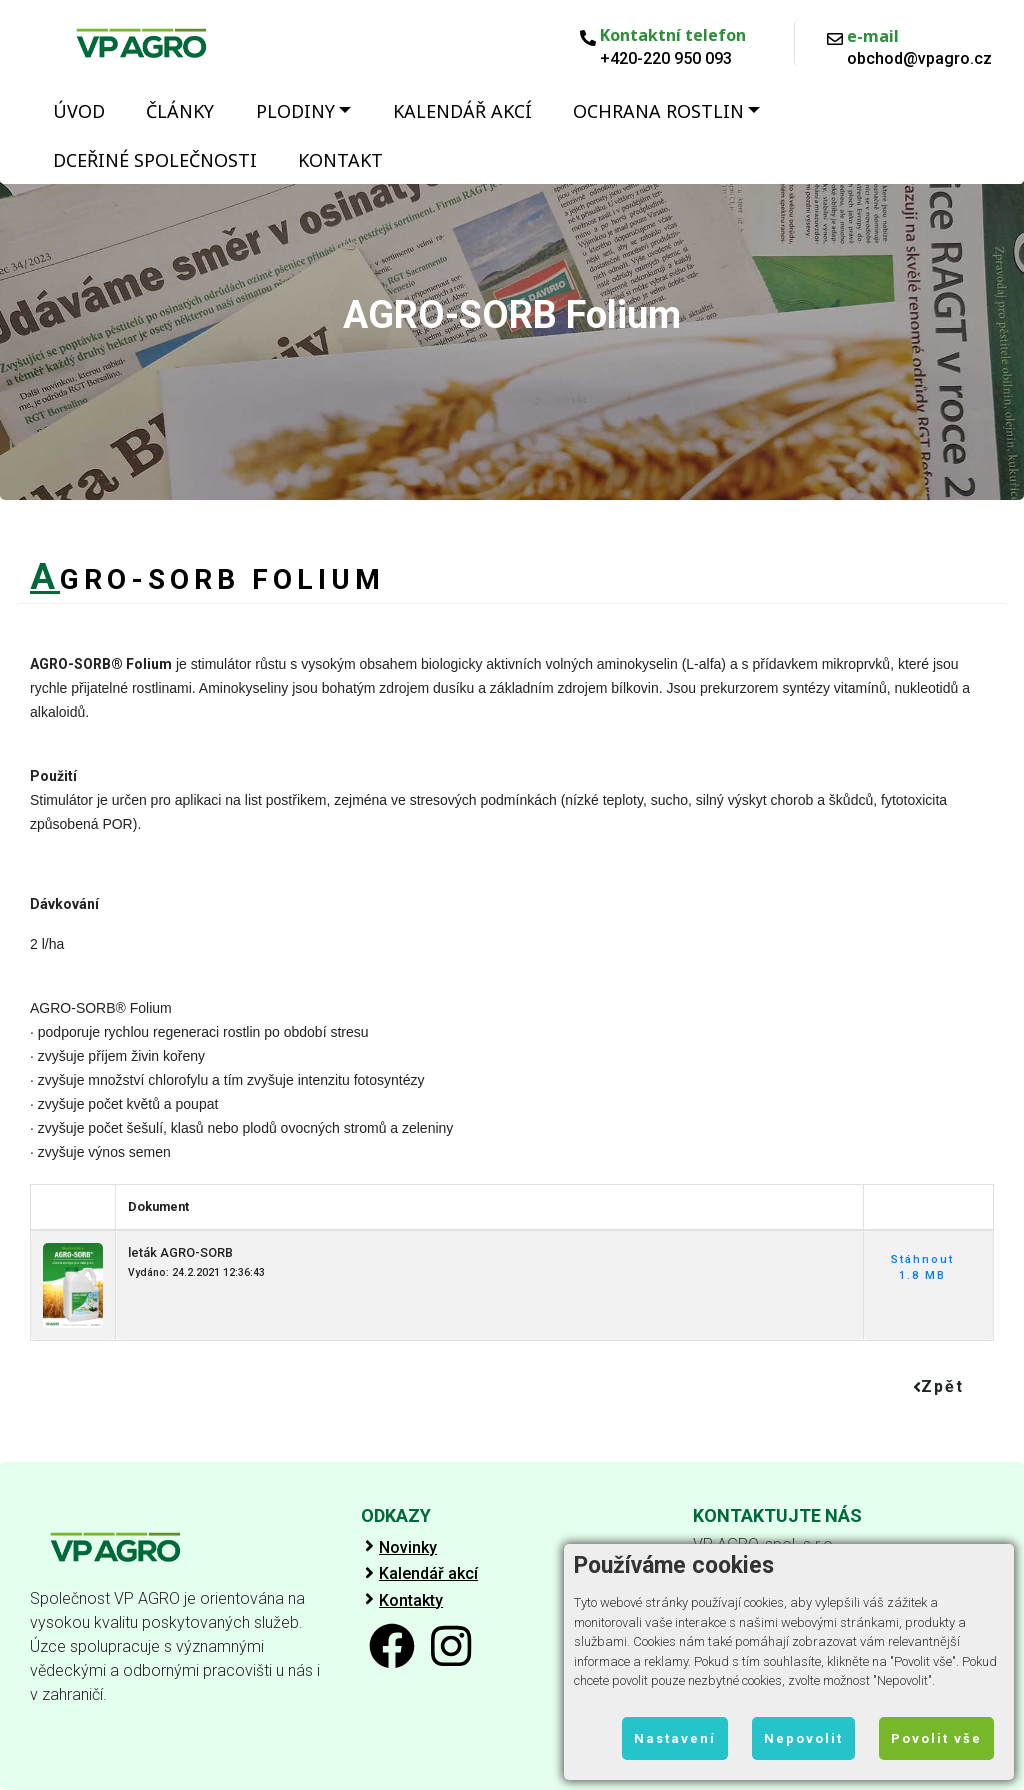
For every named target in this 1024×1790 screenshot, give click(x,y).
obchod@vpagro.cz (919, 59)
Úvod (79, 111)
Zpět (938, 1386)
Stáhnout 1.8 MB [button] (922, 1268)
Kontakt (340, 160)
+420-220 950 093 (666, 59)
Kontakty (411, 1601)
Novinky (408, 1548)
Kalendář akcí (462, 111)
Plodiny (295, 111)
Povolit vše (936, 1738)
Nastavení (675, 1738)
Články (180, 111)
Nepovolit (803, 1738)
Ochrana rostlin (658, 111)
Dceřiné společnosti (155, 160)
